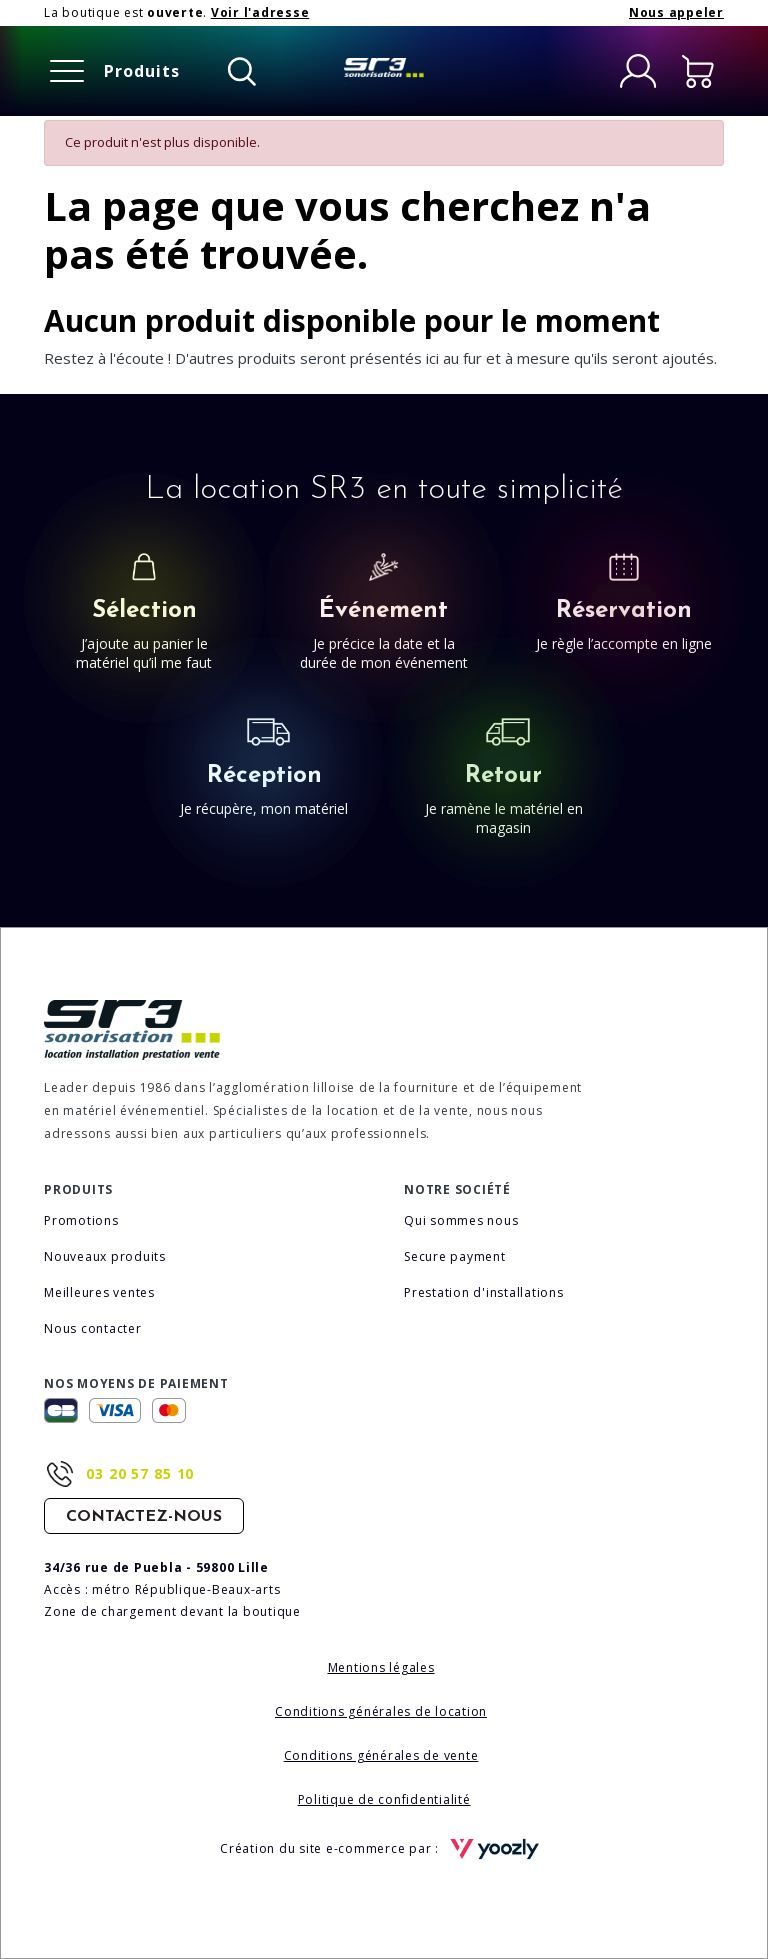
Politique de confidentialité (384, 1799)
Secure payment (455, 1256)
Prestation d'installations (484, 1292)
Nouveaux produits (105, 1256)
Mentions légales (381, 1667)
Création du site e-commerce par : (384, 1849)
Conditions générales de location (381, 1711)
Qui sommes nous (461, 1220)
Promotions (81, 1220)
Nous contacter (93, 1328)
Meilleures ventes (99, 1292)
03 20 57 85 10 (140, 1473)
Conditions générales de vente (381, 1755)
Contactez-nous (144, 1517)
